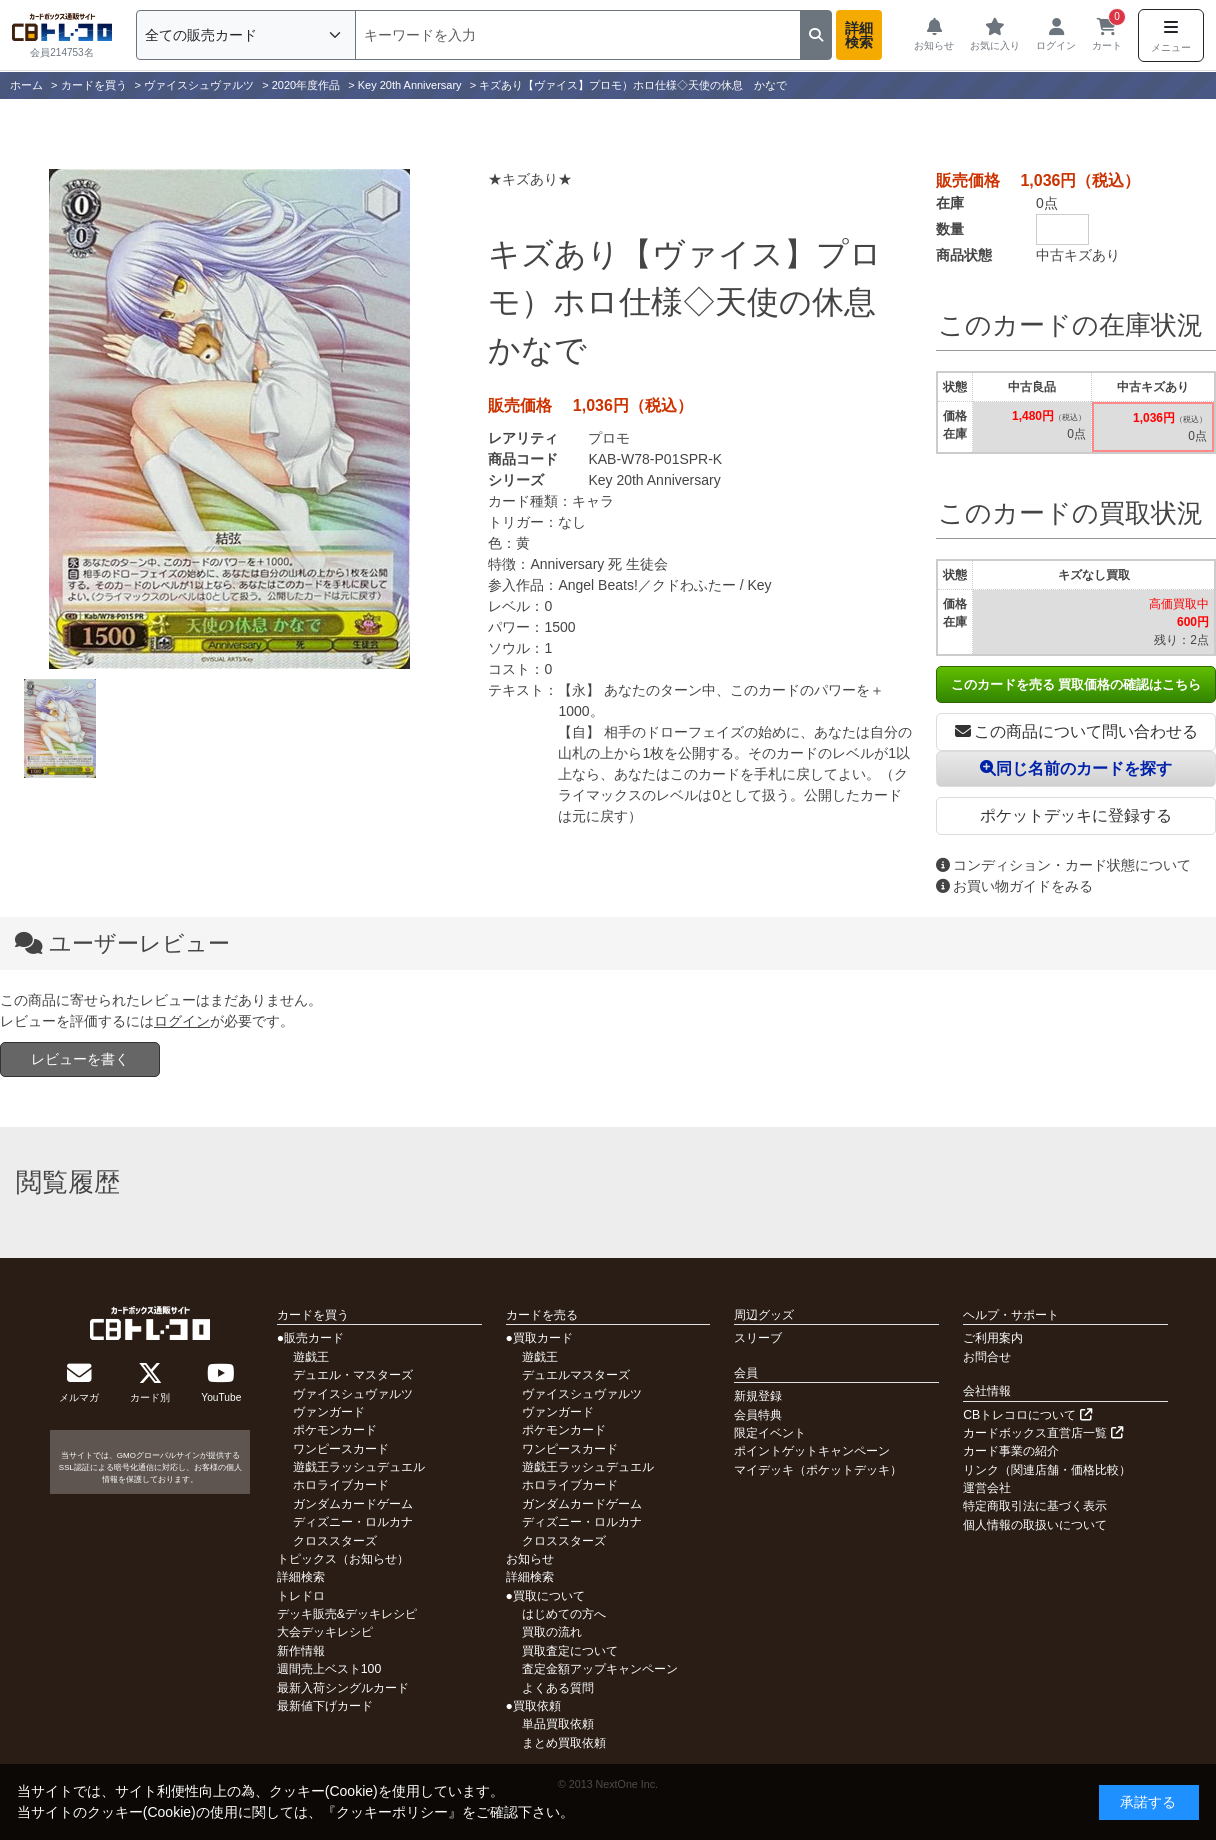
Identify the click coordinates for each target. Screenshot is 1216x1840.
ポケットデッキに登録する (1076, 815)
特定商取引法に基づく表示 (1035, 1506)
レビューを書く (80, 1059)
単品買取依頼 (558, 1724)
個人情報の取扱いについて (1035, 1525)
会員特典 (758, 1415)
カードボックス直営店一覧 (1042, 1433)
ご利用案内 (993, 1338)
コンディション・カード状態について (1063, 865)
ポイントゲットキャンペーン (812, 1451)
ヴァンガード (329, 1412)
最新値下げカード (325, 1706)
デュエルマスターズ (576, 1375)
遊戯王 (311, 1357)
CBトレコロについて (1027, 1415)
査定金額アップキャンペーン (600, 1669)
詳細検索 (859, 35)
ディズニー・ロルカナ (353, 1522)
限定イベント (770, 1433)
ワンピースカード (341, 1449)
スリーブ (758, 1338)
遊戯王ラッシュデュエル (359, 1467)
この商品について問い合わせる (1076, 731)
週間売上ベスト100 (329, 1669)
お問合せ (987, 1357)
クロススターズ (335, 1541)
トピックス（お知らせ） (343, 1559)
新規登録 (758, 1396)
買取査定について (570, 1651)
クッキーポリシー (392, 1812)
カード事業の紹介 (1011, 1451)
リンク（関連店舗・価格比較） (1047, 1470)
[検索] (578, 35)
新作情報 (301, 1651)
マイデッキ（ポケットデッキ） (818, 1470)
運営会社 (987, 1488)
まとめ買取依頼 (564, 1743)
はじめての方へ (564, 1614)
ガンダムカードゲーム (353, 1504)
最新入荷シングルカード (343, 1688)
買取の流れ (552, 1632)
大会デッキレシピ (325, 1632)
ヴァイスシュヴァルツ (353, 1394)
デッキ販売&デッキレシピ (347, 1614)
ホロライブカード (341, 1485)
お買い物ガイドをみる (1014, 886)
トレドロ (301, 1596)
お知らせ (530, 1559)
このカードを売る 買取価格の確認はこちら (1076, 684)
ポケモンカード (335, 1430)
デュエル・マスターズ (353, 1375)
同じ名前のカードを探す (1076, 768)
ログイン (182, 1021)
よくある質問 (558, 1688)
